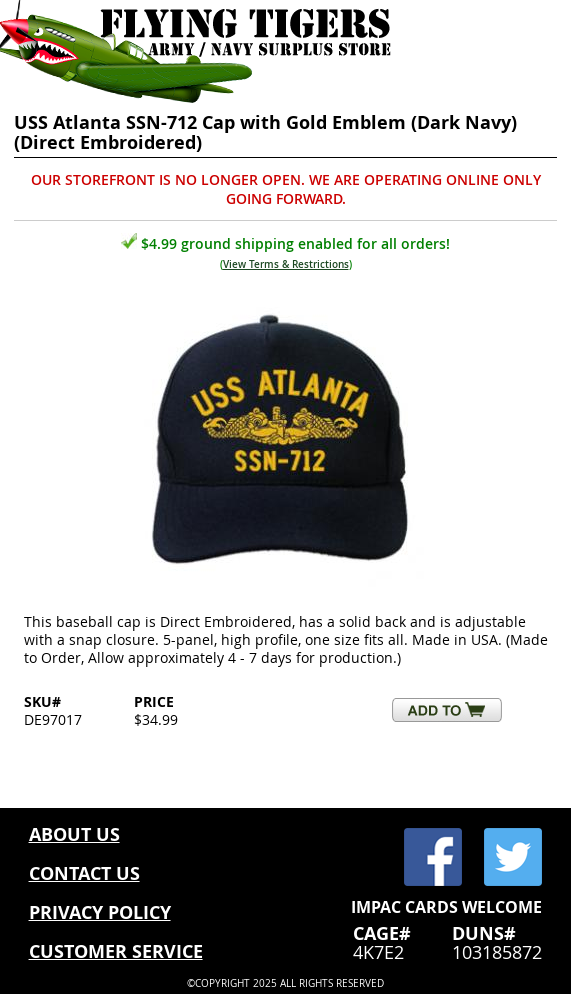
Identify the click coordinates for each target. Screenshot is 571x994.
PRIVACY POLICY (100, 912)
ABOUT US (74, 834)
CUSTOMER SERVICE (116, 951)
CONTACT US (84, 873)
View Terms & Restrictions (286, 264)
